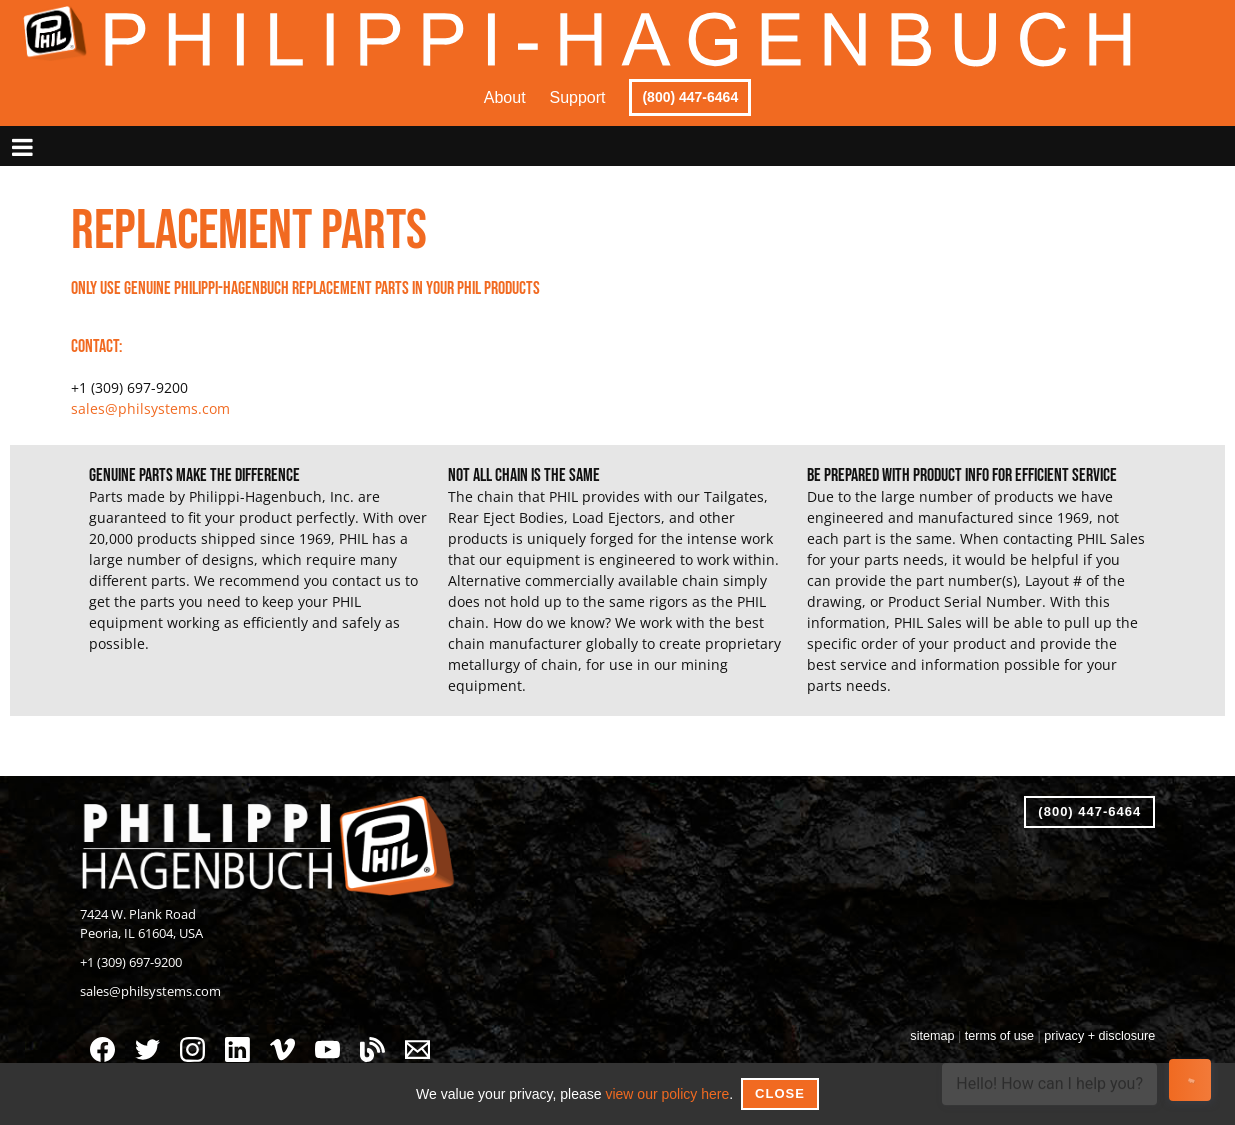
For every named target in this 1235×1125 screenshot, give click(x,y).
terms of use (999, 1036)
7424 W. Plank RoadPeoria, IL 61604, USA (141, 924)
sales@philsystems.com (150, 408)
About (505, 97)
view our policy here (667, 1094)
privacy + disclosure (1099, 1036)
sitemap (932, 1036)
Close (780, 1093)
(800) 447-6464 (690, 97)
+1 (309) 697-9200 (131, 962)
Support (578, 97)
